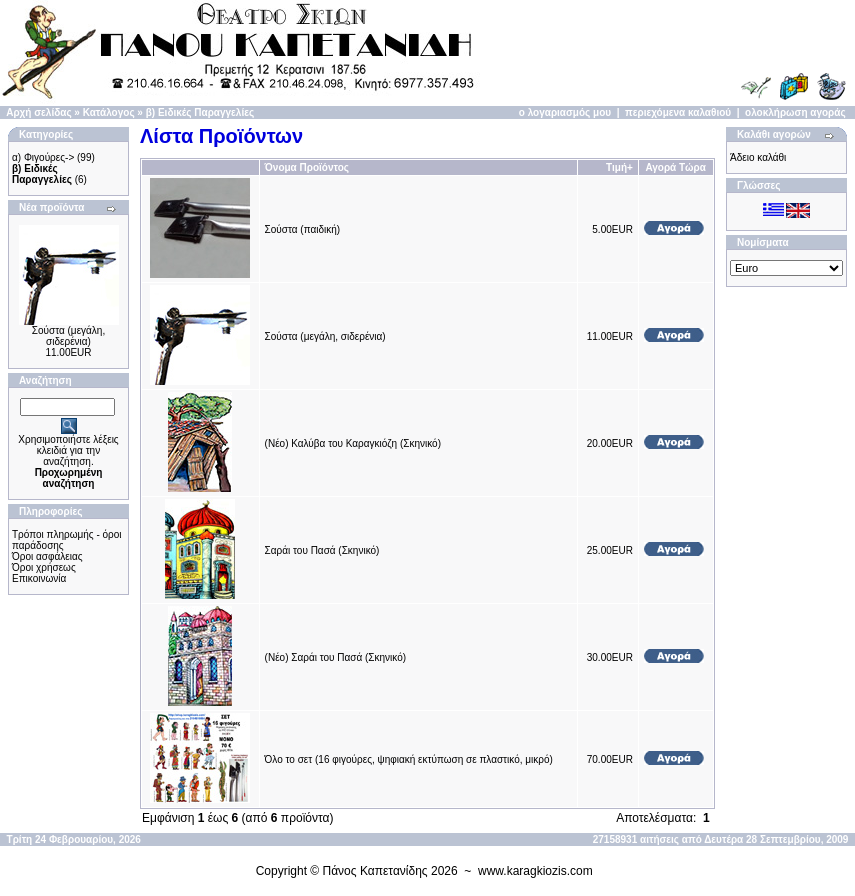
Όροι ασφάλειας (47, 556)
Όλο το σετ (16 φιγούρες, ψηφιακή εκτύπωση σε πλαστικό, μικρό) (409, 759)
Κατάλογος (109, 112)
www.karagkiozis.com (535, 871)
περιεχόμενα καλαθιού (678, 112)
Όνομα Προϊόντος (307, 167)
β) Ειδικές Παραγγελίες (200, 112)
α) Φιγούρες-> (43, 157)
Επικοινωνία (39, 578)
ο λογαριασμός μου (565, 112)
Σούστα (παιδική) (303, 229)
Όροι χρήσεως (44, 567)
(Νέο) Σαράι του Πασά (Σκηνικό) (336, 657)
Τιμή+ (619, 167)
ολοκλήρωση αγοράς (795, 112)
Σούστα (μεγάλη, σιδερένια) (68, 336)
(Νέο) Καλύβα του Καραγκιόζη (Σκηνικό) (353, 443)
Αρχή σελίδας (38, 112)
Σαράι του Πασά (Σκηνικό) (322, 550)
